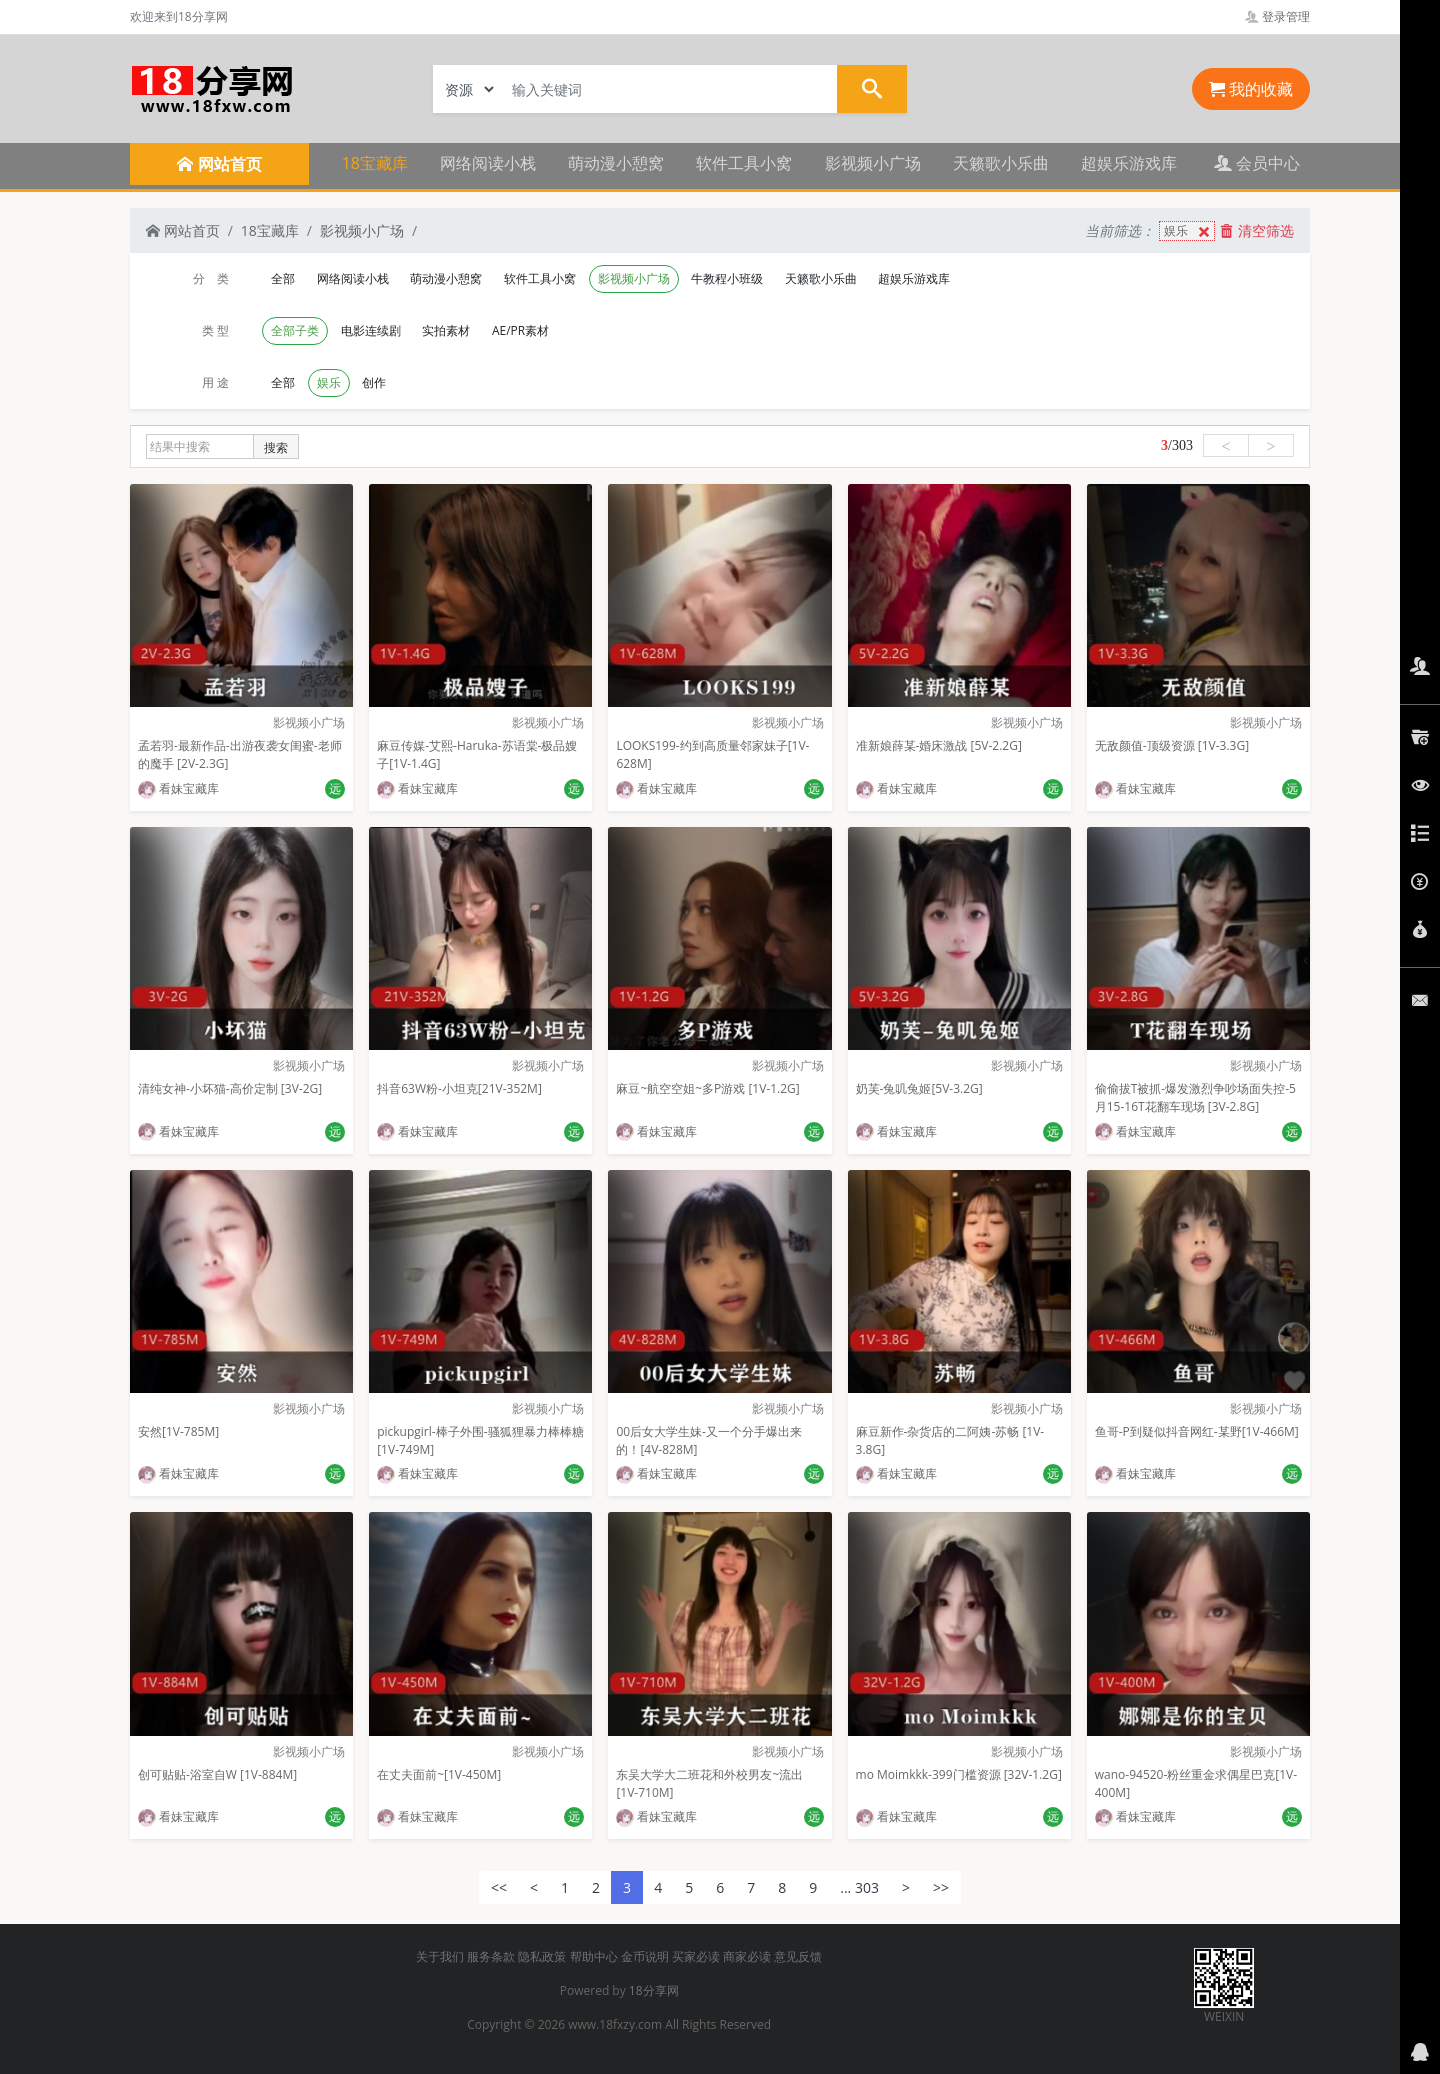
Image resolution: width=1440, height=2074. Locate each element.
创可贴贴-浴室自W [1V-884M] (217, 1774)
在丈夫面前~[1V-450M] (439, 1774)
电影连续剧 (371, 330)
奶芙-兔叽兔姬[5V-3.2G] (919, 1088)
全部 (283, 278)
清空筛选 (1257, 230)
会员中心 (1257, 163)
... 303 (859, 1887)
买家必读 (696, 1956)
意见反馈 (798, 1956)
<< (499, 1887)
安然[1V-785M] (178, 1431)
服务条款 (491, 1956)
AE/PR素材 (520, 330)
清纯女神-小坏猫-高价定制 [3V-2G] (230, 1088)
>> (941, 1887)
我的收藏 (1251, 89)
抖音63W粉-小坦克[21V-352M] (459, 1088)
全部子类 (295, 330)
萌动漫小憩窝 (616, 163)
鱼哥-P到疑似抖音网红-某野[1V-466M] (1197, 1431)
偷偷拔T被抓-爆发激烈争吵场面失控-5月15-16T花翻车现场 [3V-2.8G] (1195, 1097)
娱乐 (1189, 231)
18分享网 (654, 1990)
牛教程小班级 (727, 278)
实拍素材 (446, 330)
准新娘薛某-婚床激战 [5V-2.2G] (939, 745)
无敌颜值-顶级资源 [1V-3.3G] (1172, 745)
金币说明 (645, 1956)
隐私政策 (542, 1956)
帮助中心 (594, 1956)
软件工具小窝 (744, 163)
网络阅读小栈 (488, 163)
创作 (374, 382)
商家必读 (747, 1956)
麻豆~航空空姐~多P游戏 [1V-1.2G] (707, 1088)
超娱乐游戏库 (1129, 163)
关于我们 (440, 1956)
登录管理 (1277, 16)
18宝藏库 (375, 163)
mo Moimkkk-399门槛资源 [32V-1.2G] (959, 1774)
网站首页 (183, 230)
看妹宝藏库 (178, 788)
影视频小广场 (873, 163)
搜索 (276, 447)
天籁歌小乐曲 (1001, 163)
